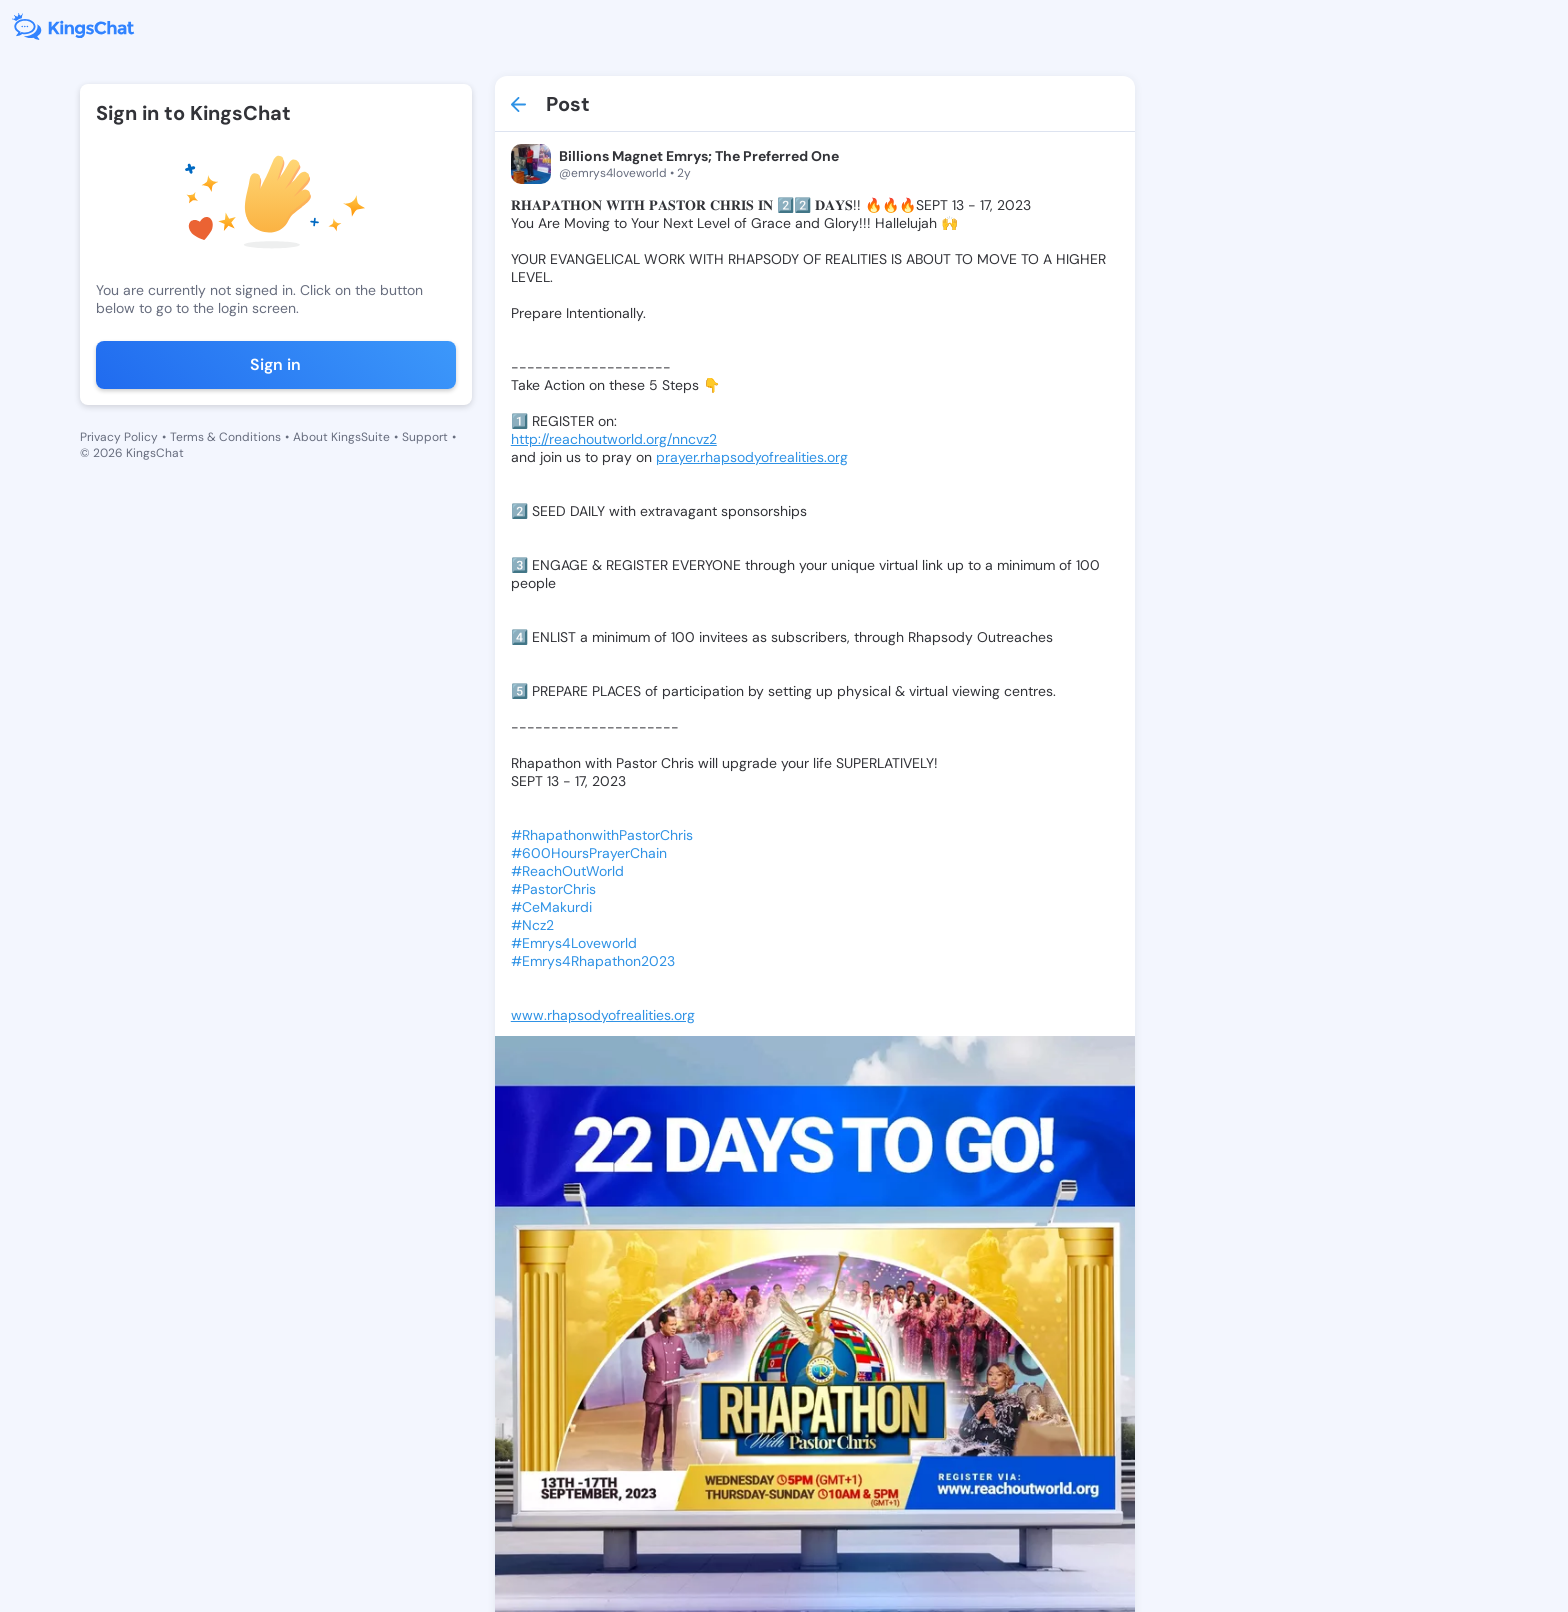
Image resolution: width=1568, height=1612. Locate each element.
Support (425, 437)
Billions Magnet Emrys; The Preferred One (699, 156)
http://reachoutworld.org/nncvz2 (614, 439)
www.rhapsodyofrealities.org (603, 1015)
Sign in (275, 364)
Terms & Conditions (225, 437)
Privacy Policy (119, 437)
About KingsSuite (341, 437)
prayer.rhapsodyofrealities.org (752, 457)
